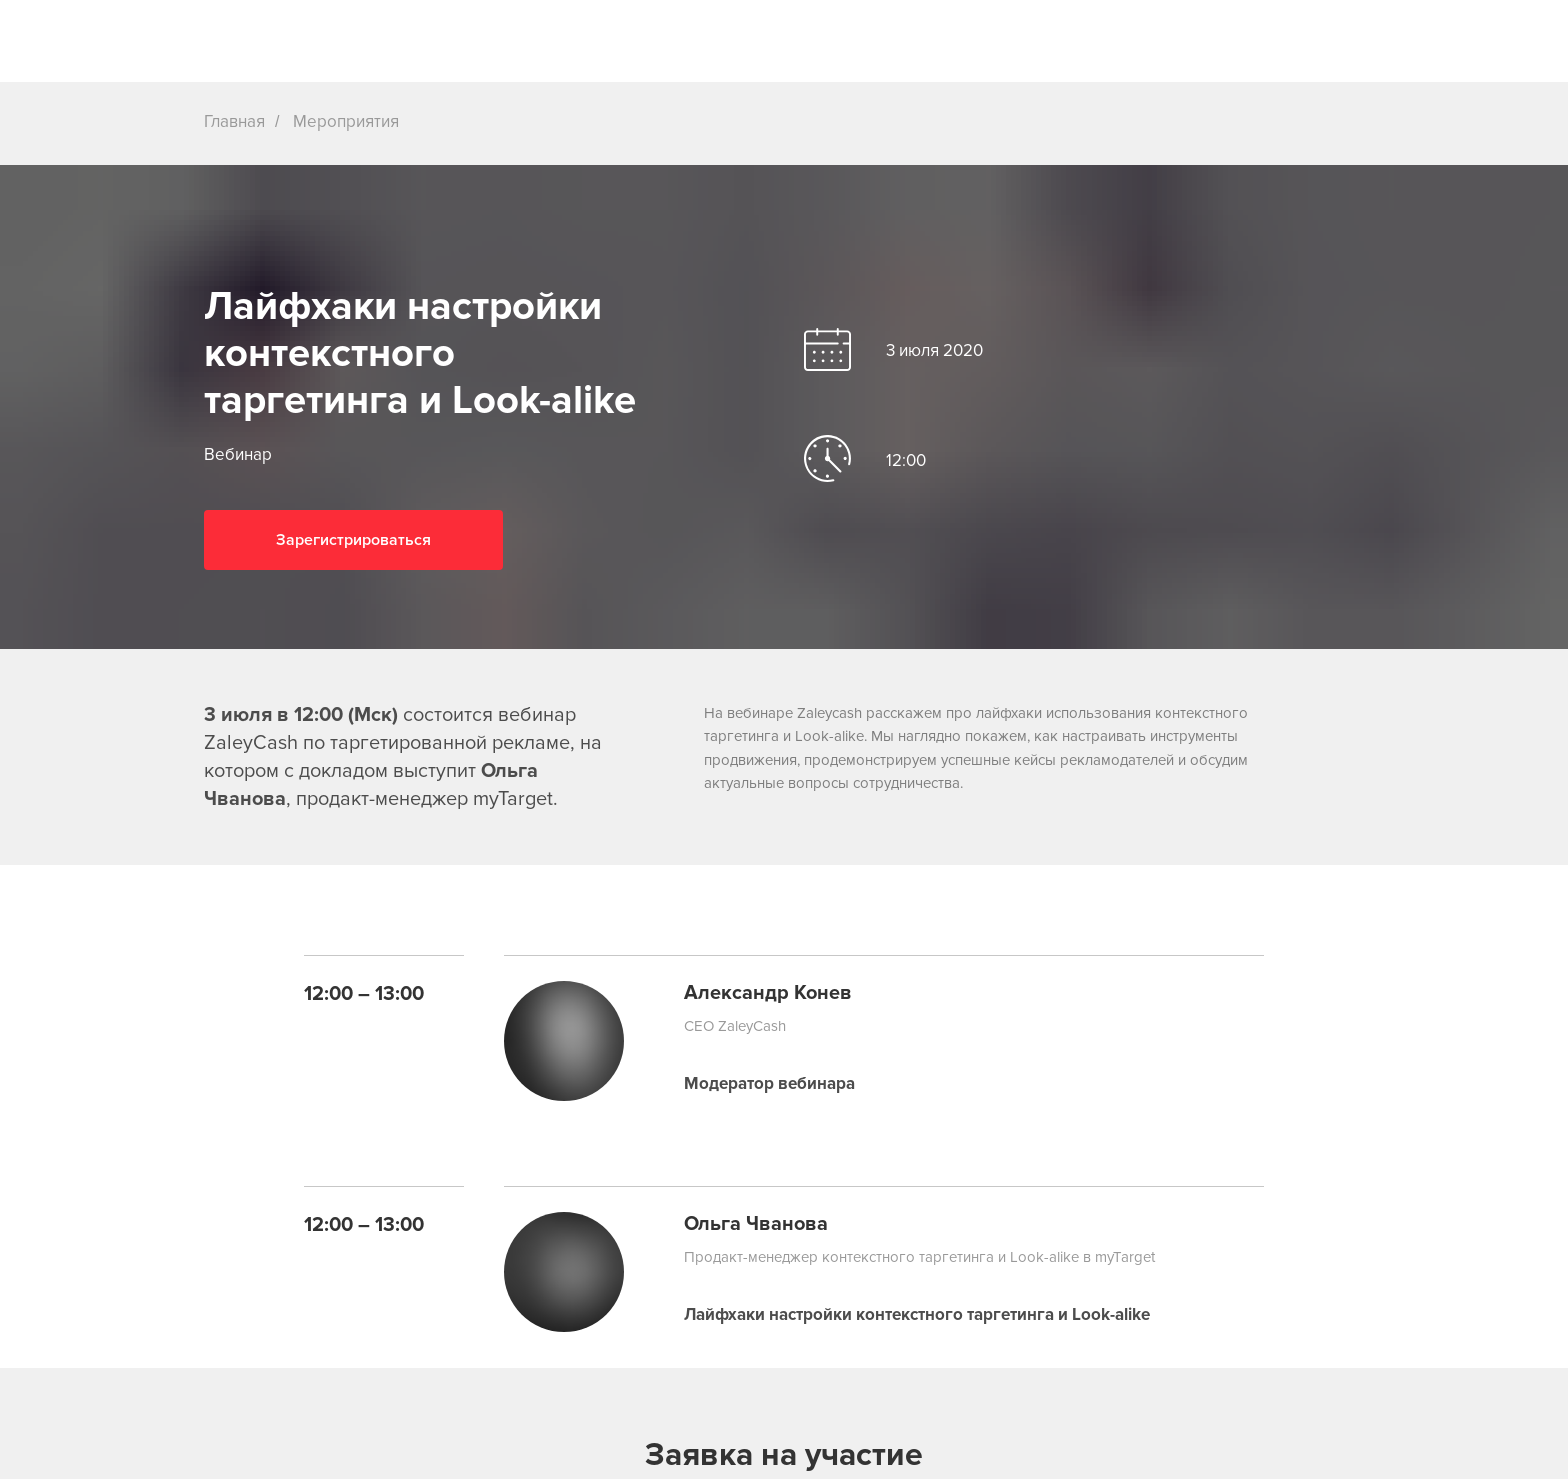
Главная (234, 121)
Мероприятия (346, 121)
